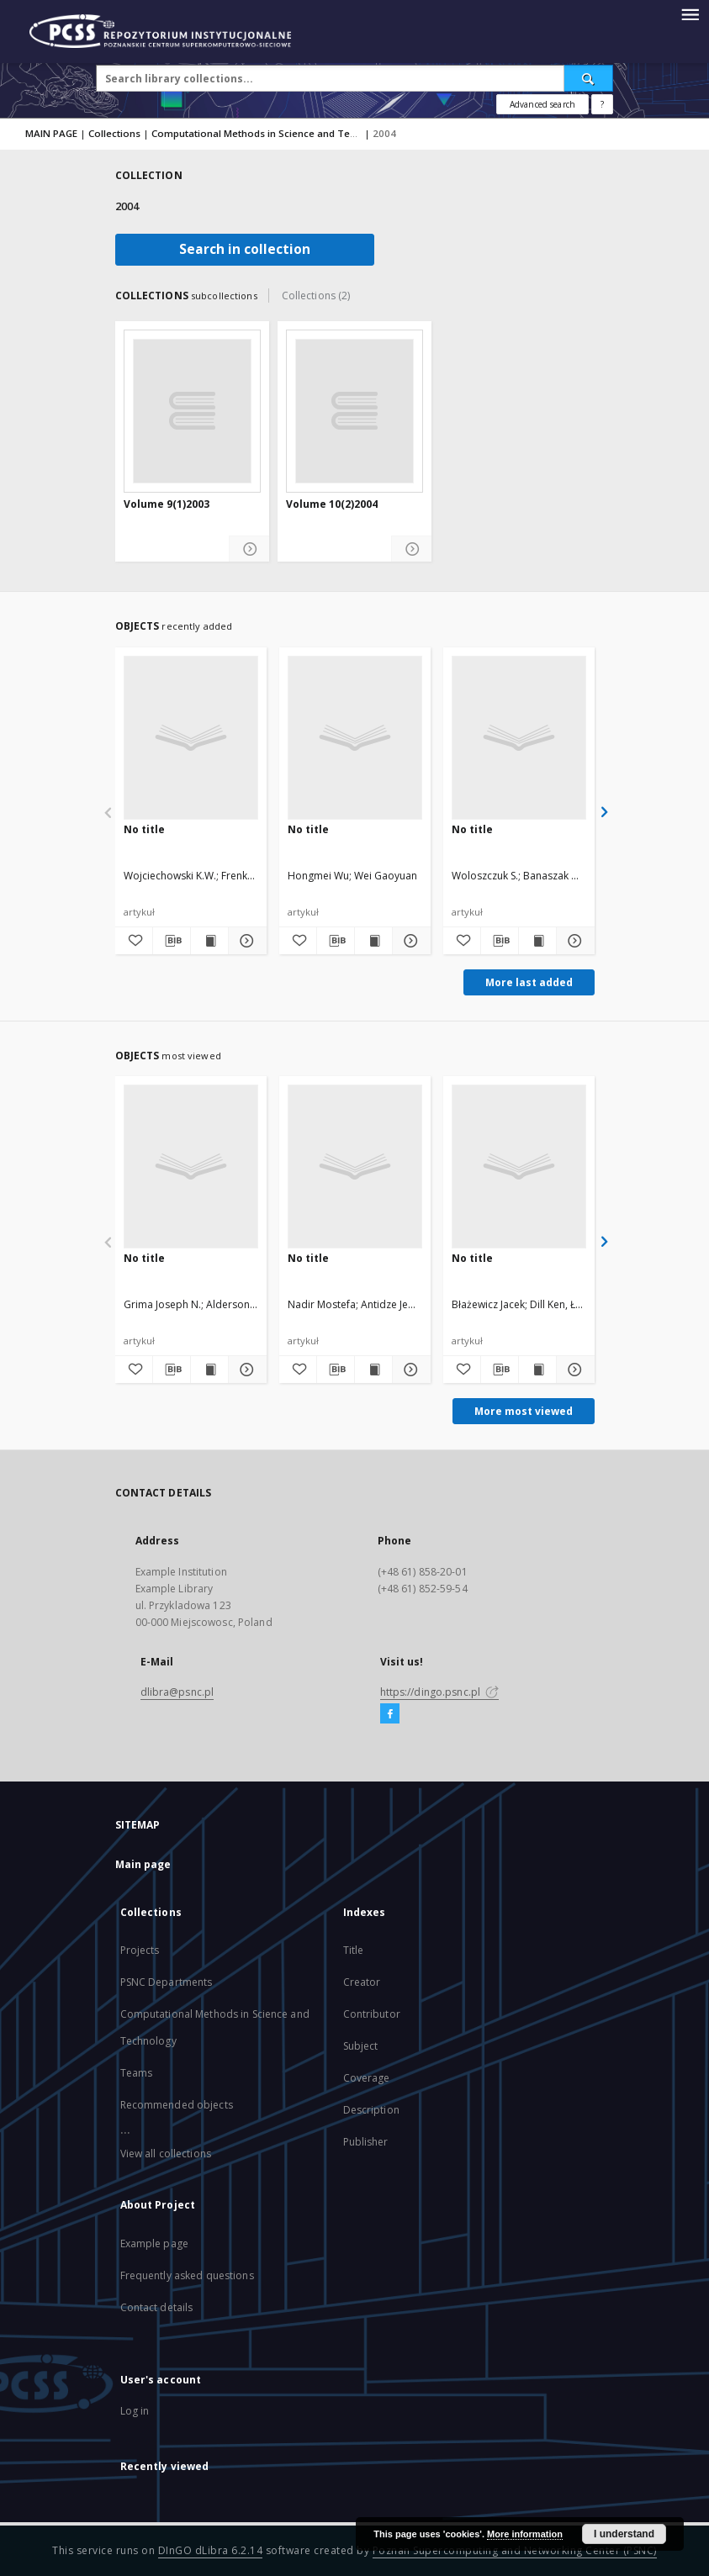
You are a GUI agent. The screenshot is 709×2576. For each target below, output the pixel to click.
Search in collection (244, 249)
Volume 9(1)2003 (166, 504)
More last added (529, 982)
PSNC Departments (166, 1982)
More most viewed (523, 1411)
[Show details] (244, 941)
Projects (140, 1950)
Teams (136, 2073)
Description (371, 2110)
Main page (143, 1864)
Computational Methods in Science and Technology (272, 133)
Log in (135, 2411)
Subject (360, 2046)
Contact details (156, 2307)
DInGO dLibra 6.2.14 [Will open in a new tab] (210, 2550)
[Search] (588, 78)
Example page (154, 2243)
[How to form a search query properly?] (602, 104)
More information (525, 2534)
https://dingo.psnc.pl (440, 1692)
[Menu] (690, 13)
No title (144, 829)
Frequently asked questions (187, 2275)
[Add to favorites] (133, 941)
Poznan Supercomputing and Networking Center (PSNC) (515, 2550)
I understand (624, 2534)
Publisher (366, 2142)
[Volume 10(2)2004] (354, 411)
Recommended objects (176, 2105)
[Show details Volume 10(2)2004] (411, 549)
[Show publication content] (209, 941)
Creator (362, 1982)
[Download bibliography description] (171, 941)
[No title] (190, 737)
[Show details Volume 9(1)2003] (249, 549)
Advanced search (542, 104)
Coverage (366, 2078)
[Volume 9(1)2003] (192, 411)
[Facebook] (389, 1714)
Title (353, 1950)
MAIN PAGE (51, 133)
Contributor (371, 2014)
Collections (114, 133)
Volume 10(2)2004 (332, 504)
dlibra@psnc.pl (177, 1692)
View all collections (165, 2153)
